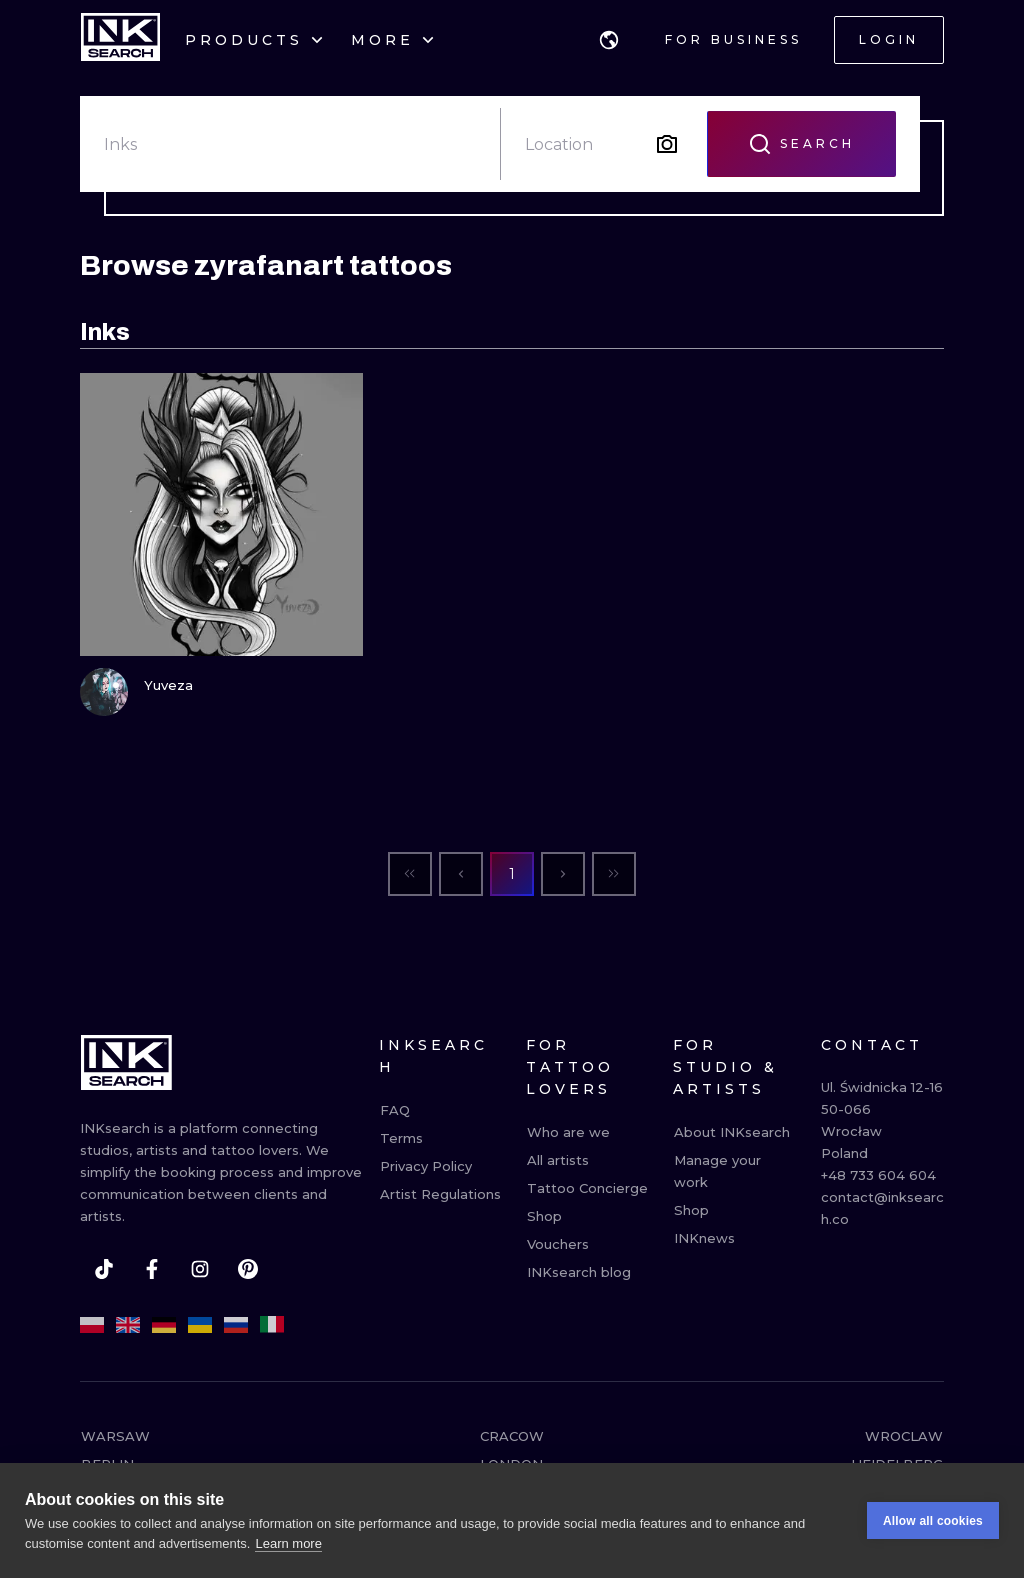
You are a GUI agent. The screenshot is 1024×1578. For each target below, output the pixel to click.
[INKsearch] (120, 40)
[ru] (236, 1325)
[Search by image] (667, 144)
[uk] (200, 1325)
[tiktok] (104, 1269)
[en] (128, 1325)
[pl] (92, 1325)
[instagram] (200, 1269)
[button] (609, 40)
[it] (272, 1325)
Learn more (288, 1548)
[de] (164, 1325)
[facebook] (152, 1269)
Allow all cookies (933, 1526)
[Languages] (609, 40)
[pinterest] (248, 1269)
